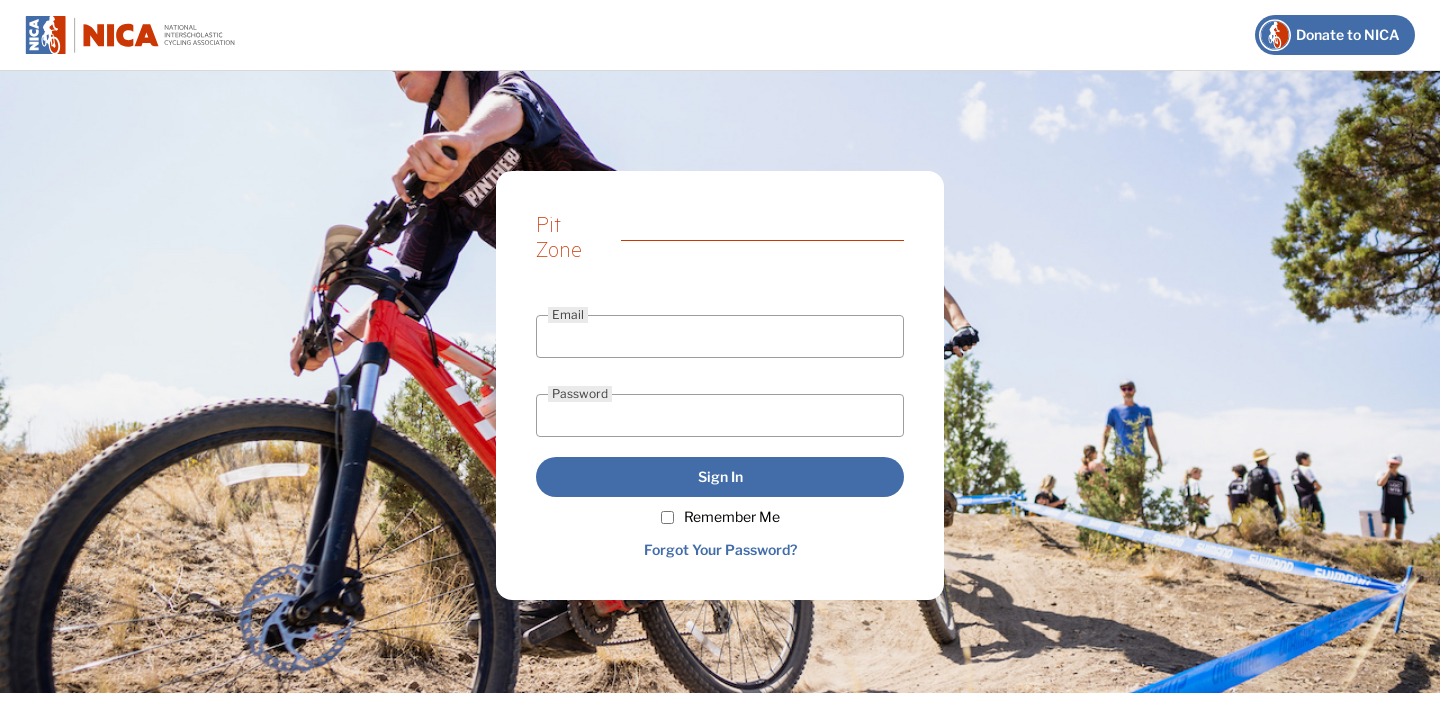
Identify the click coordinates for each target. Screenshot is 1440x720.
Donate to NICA (1348, 34)
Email (568, 314)
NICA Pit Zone (130, 35)
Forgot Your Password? (720, 549)
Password (580, 393)
